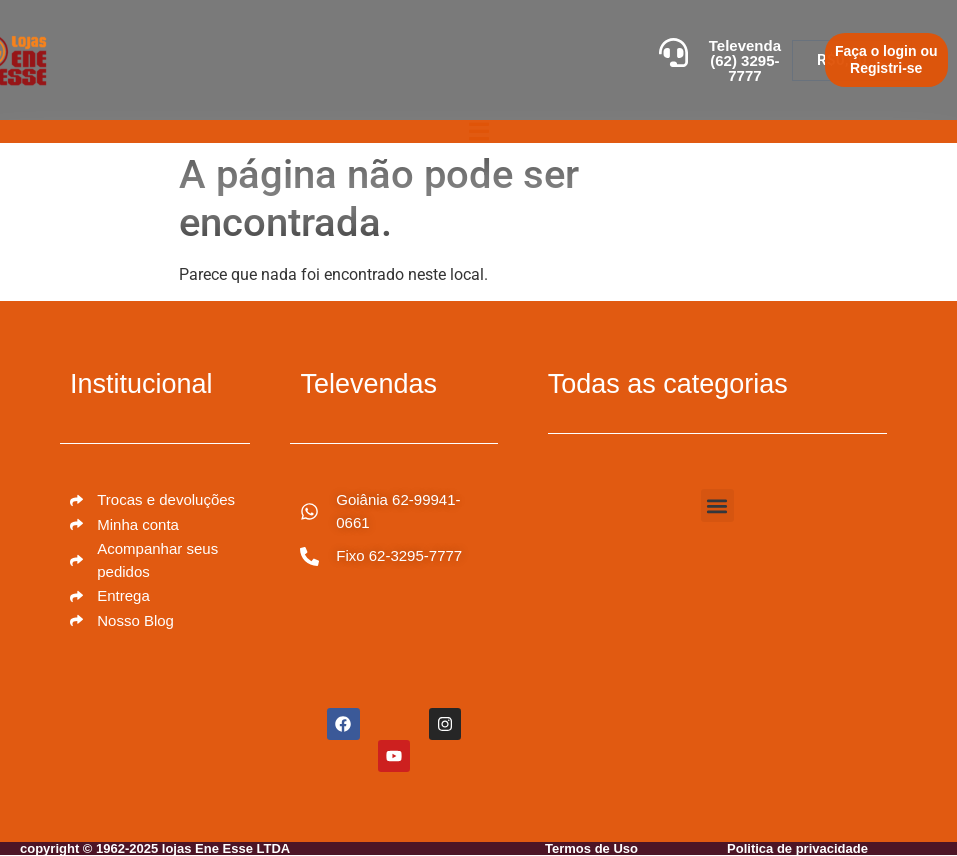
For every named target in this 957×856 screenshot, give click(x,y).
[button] (717, 505)
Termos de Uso (591, 848)
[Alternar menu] (479, 131)
